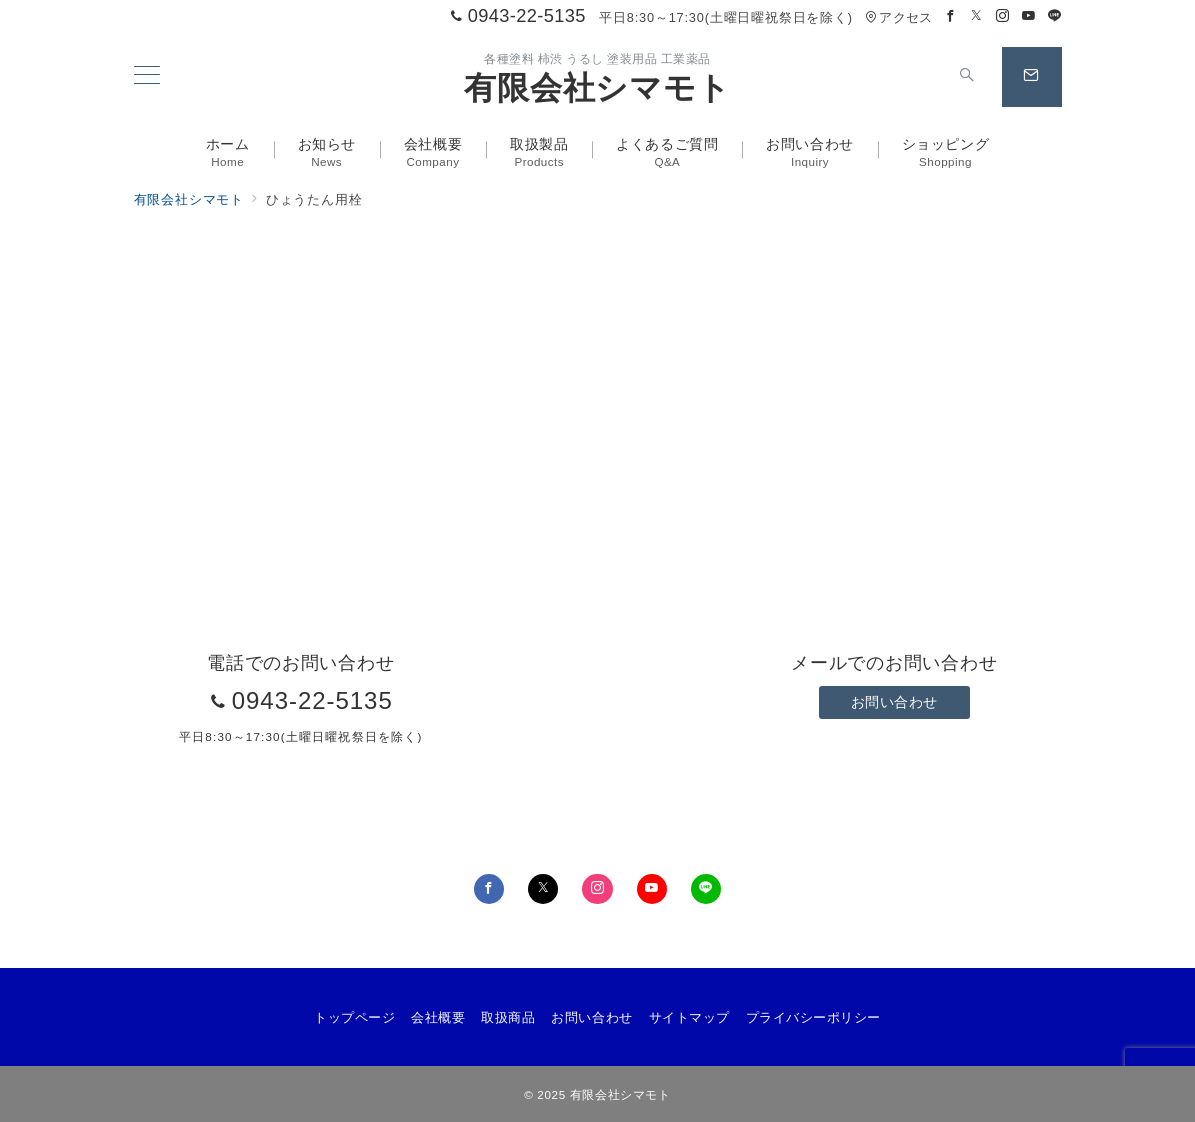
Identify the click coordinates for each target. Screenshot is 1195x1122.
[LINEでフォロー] (1055, 16)
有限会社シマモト (597, 88)
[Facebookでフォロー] (951, 16)
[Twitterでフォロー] (977, 16)
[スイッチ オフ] (968, 77)
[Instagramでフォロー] (1003, 16)
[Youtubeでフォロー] (1029, 16)
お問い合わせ (894, 702)
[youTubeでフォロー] (652, 889)
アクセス (898, 17)
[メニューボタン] (147, 77)
